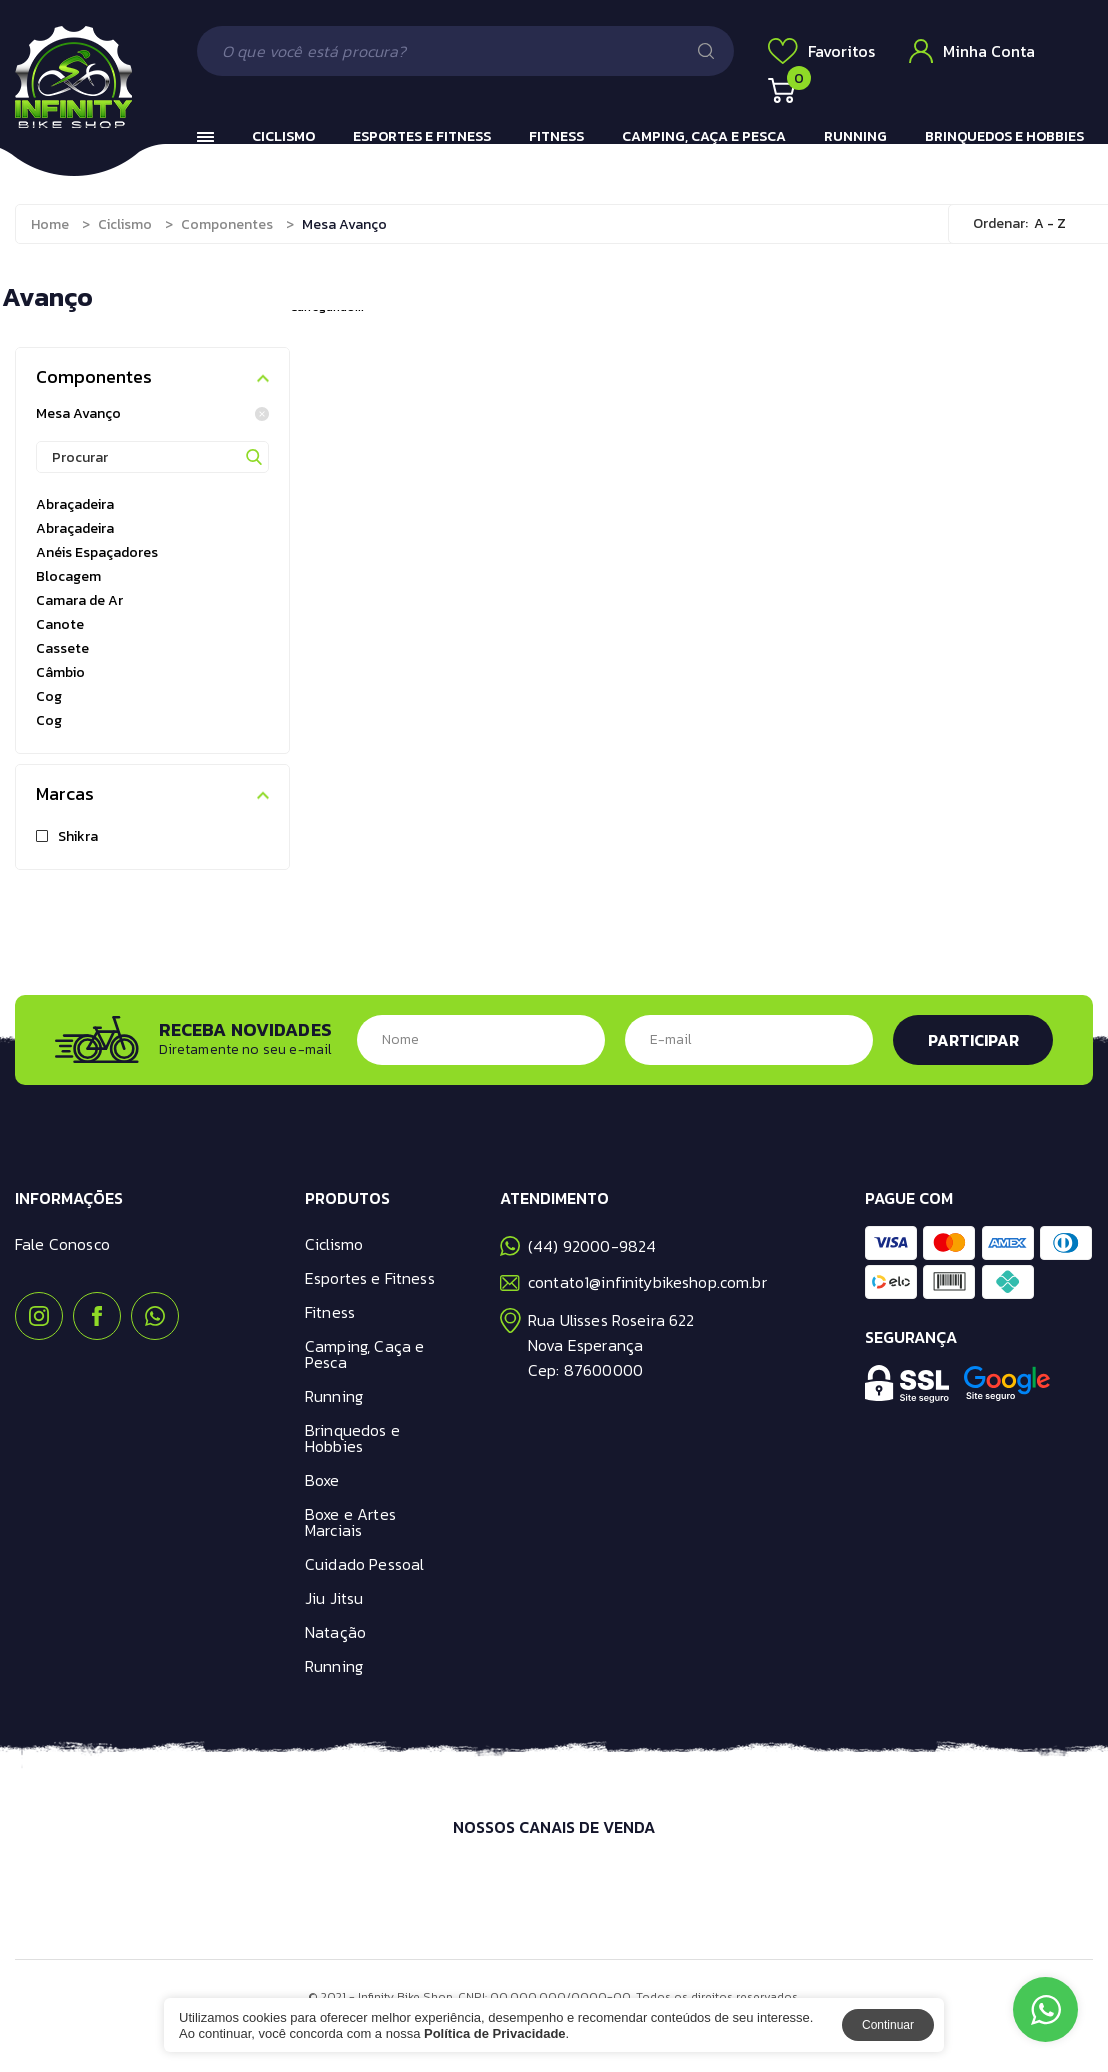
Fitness (556, 136)
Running (855, 136)
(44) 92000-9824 (578, 1246)
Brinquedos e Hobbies (1004, 136)
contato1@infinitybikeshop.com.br (633, 1282)
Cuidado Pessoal (364, 1564)
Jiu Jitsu (334, 1598)
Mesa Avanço (152, 414)
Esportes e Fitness (422, 136)
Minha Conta (972, 51)
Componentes (227, 224)
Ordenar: (1000, 223)
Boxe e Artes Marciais (350, 1522)
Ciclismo (283, 136)
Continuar (888, 2025)
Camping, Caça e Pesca (704, 136)
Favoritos (821, 51)
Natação (335, 1632)
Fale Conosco (62, 1244)
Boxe (322, 1480)
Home (50, 224)
